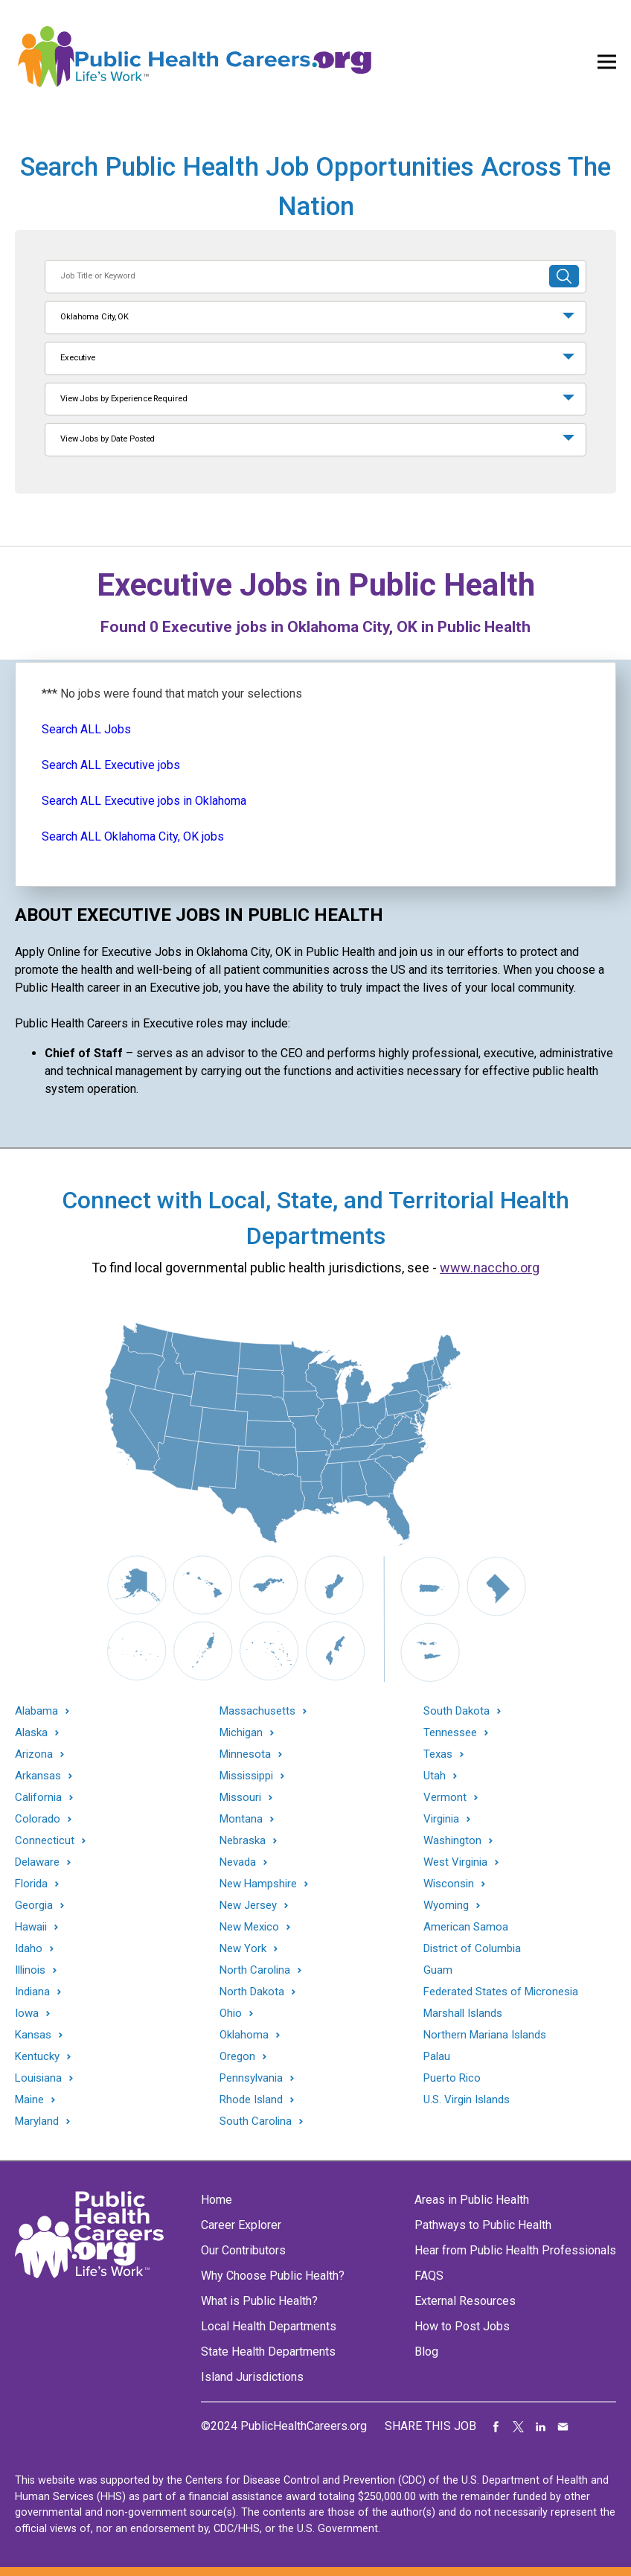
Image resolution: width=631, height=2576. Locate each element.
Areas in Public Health (471, 2200)
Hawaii (31, 1927)
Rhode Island (251, 2100)
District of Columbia (472, 1948)
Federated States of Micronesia (500, 1991)
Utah (434, 1776)
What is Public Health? (259, 2301)
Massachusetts (257, 1711)
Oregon (237, 2056)
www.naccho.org (489, 1267)
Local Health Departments (268, 2326)
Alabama (36, 1711)
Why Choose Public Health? (273, 2276)
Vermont (445, 1797)
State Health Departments (268, 2351)
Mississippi (246, 1776)
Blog (426, 2351)
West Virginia (455, 1862)
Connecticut (44, 1840)
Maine (29, 2100)
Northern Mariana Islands (484, 2034)
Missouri (240, 1797)
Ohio (231, 2013)
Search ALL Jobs (86, 729)
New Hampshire (258, 1884)
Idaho (28, 1948)
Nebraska (243, 1840)
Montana (241, 1819)
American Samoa (465, 1926)
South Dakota (456, 1711)
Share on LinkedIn (541, 2426)
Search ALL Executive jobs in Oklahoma (144, 801)
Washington (452, 1840)
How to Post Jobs (462, 2326)
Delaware (37, 1862)
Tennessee (450, 1733)
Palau (436, 2056)
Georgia (34, 1905)
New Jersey (248, 1905)
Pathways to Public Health (482, 2225)
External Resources (465, 2301)
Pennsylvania (251, 2078)
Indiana (32, 1992)
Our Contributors (243, 2250)
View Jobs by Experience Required (123, 399)
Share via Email (563, 2426)
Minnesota (245, 1754)
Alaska (31, 1733)
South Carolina (256, 2121)
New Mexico (249, 1927)
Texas (437, 1754)
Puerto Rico (452, 2078)
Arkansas (38, 1776)
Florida (31, 1884)
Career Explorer (241, 2225)
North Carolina (255, 1970)
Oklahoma (244, 2035)
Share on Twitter (519, 2426)
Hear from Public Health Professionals (515, 2250)
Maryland (37, 2121)
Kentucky (37, 2056)
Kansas (33, 2035)
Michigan (241, 1733)
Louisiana (38, 2078)
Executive (77, 358)
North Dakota (252, 1992)
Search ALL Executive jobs (111, 765)
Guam (437, 1970)
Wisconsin (448, 1884)
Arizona (34, 1754)
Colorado (37, 1819)
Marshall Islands (462, 2013)
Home (216, 2200)
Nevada (238, 1862)
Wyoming (446, 1905)
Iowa (27, 2013)
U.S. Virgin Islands (466, 2099)
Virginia (441, 1819)
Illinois (30, 1970)
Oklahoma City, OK (94, 317)
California (38, 1797)
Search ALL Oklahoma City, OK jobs (133, 836)
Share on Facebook (496, 2426)
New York (243, 1948)
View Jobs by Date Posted (107, 439)
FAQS (428, 2276)
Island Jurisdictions (252, 2377)
